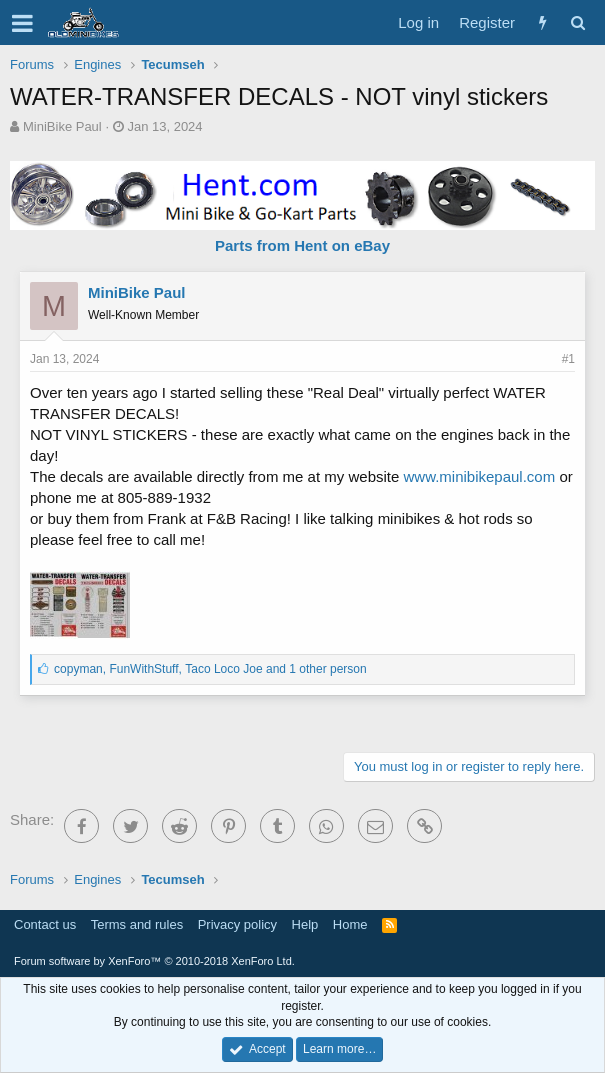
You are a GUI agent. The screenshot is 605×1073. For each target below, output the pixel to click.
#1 (568, 359)
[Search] (577, 22)
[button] (22, 23)
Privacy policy (237, 924)
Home (350, 924)
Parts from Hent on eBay (302, 245)
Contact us (45, 924)
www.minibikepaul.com (479, 476)
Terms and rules (137, 924)
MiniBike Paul (62, 126)
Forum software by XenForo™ (154, 961)
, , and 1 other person (210, 669)
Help (305, 924)
